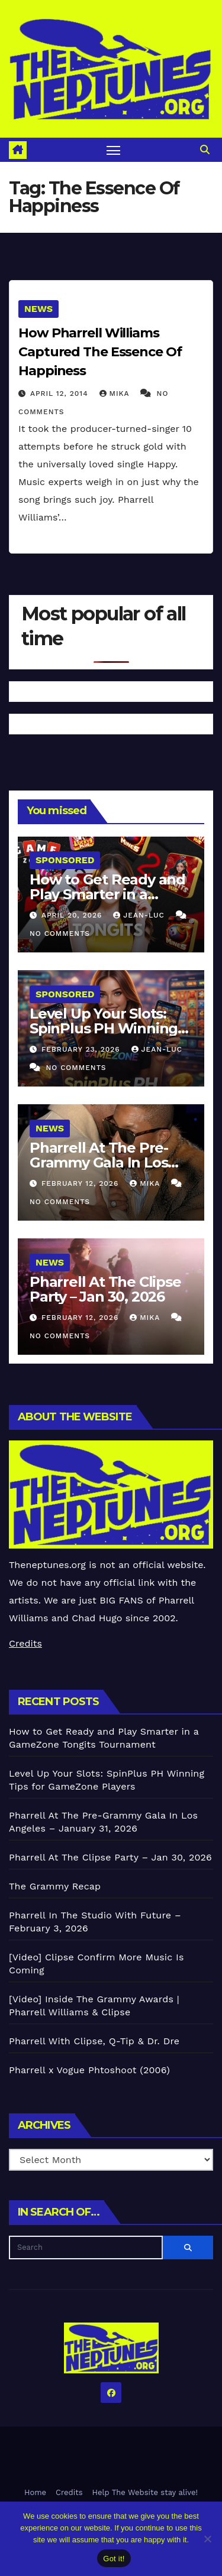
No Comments (60, 933)
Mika (116, 393)
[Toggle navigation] (114, 150)
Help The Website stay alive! (145, 2492)
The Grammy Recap (55, 1886)
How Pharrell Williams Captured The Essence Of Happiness (100, 352)
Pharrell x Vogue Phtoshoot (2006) (89, 2070)
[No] (207, 2539)
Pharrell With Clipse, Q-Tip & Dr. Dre (94, 2041)
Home (35, 2492)
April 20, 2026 (73, 915)
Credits (25, 1643)
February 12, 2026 (81, 1183)
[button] (205, 149)
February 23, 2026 (82, 1049)
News (38, 308)
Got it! (113, 2558)
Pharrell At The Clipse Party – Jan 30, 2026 (105, 1289)
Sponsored (65, 860)
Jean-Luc (140, 915)
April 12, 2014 (60, 393)
